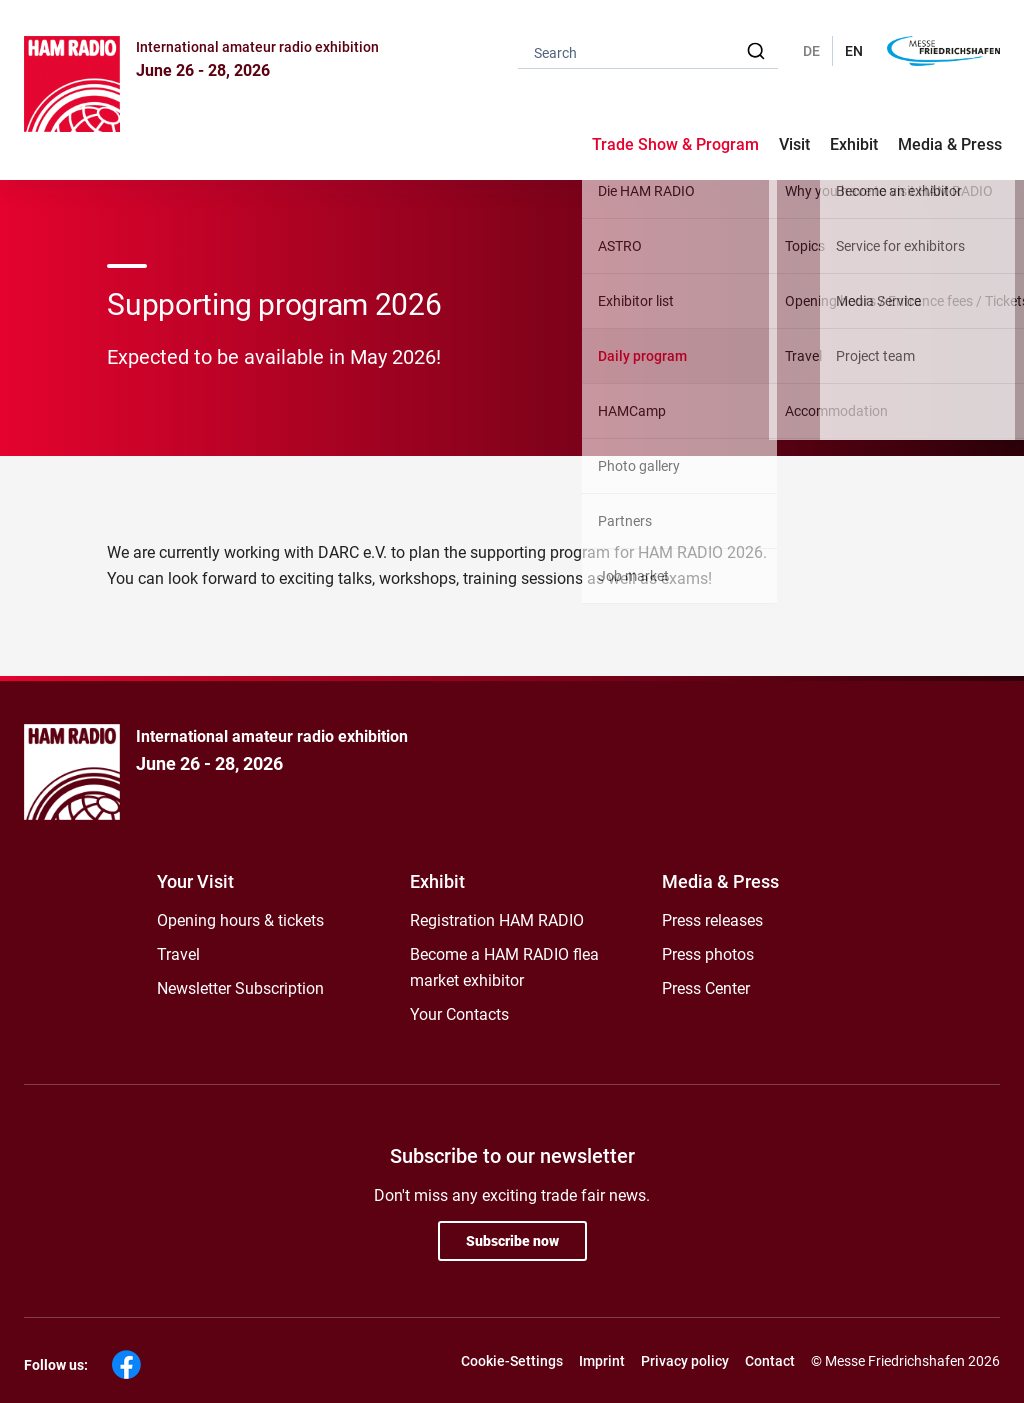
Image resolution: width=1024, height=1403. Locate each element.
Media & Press (950, 144)
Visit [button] (794, 144)
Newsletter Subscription (240, 988)
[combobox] (648, 51)
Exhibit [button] (854, 144)
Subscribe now (512, 1241)
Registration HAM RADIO (497, 920)
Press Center (706, 988)
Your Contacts (459, 1014)
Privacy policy (685, 1361)
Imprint (602, 1361)
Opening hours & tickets (240, 920)
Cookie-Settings (512, 1361)
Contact (770, 1361)
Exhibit (437, 881)
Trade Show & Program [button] (675, 144)
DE (811, 51)
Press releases (712, 920)
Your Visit (195, 881)
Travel (178, 954)
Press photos (708, 954)
